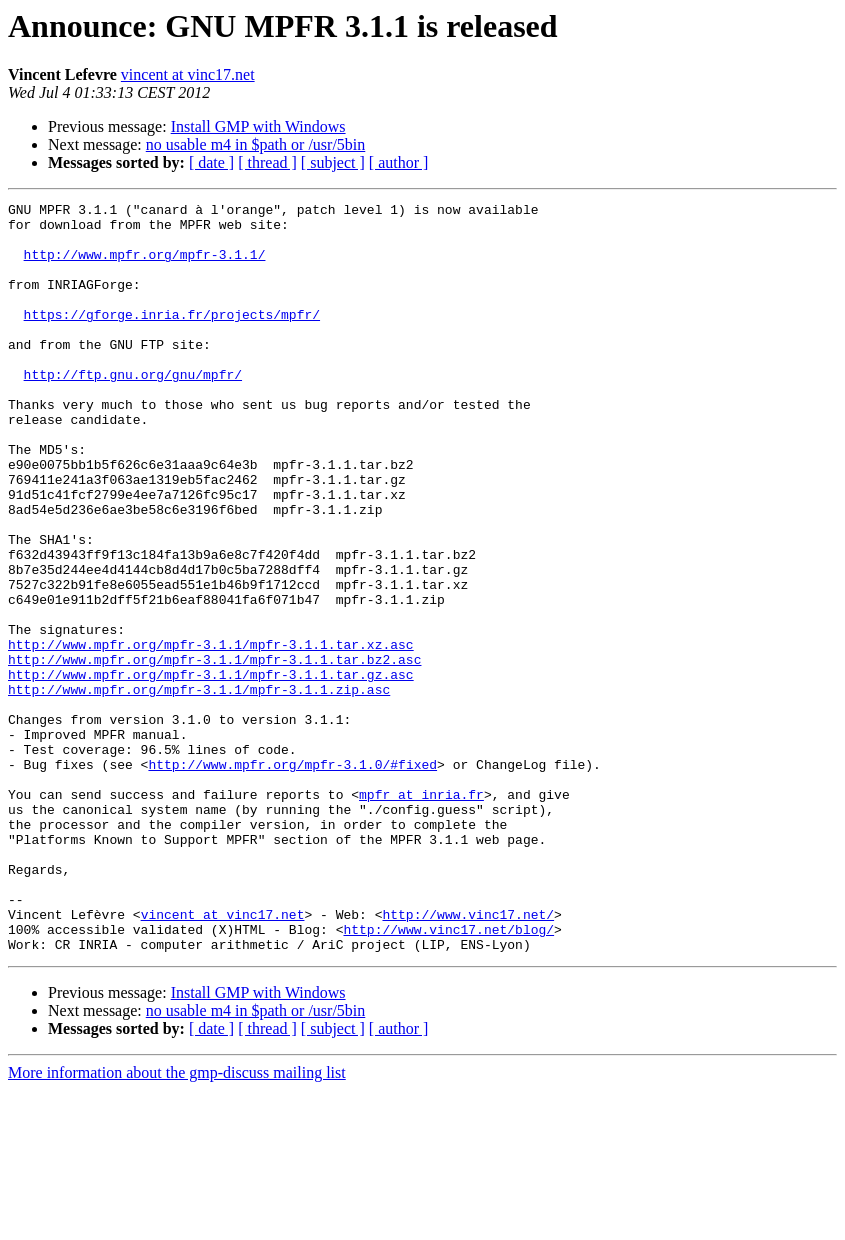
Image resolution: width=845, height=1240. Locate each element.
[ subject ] (333, 162)
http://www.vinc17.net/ (468, 1058)
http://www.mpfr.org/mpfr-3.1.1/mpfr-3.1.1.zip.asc (199, 788)
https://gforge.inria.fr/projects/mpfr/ (172, 338)
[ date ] (211, 162)
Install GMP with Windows (258, 126)
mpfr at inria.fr (421, 914)
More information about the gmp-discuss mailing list (177, 1222)
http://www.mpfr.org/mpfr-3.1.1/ (145, 266)
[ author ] (399, 162)
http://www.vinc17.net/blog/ (448, 1076)
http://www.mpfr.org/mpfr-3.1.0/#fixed (292, 878)
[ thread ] (267, 162)
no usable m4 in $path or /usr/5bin (256, 144)
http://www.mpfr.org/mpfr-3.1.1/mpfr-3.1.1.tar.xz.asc (211, 734)
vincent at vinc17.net (188, 74)
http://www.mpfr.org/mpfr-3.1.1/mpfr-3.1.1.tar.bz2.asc (214, 752)
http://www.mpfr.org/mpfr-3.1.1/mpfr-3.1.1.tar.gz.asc (211, 770)
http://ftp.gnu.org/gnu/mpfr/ (133, 410)
